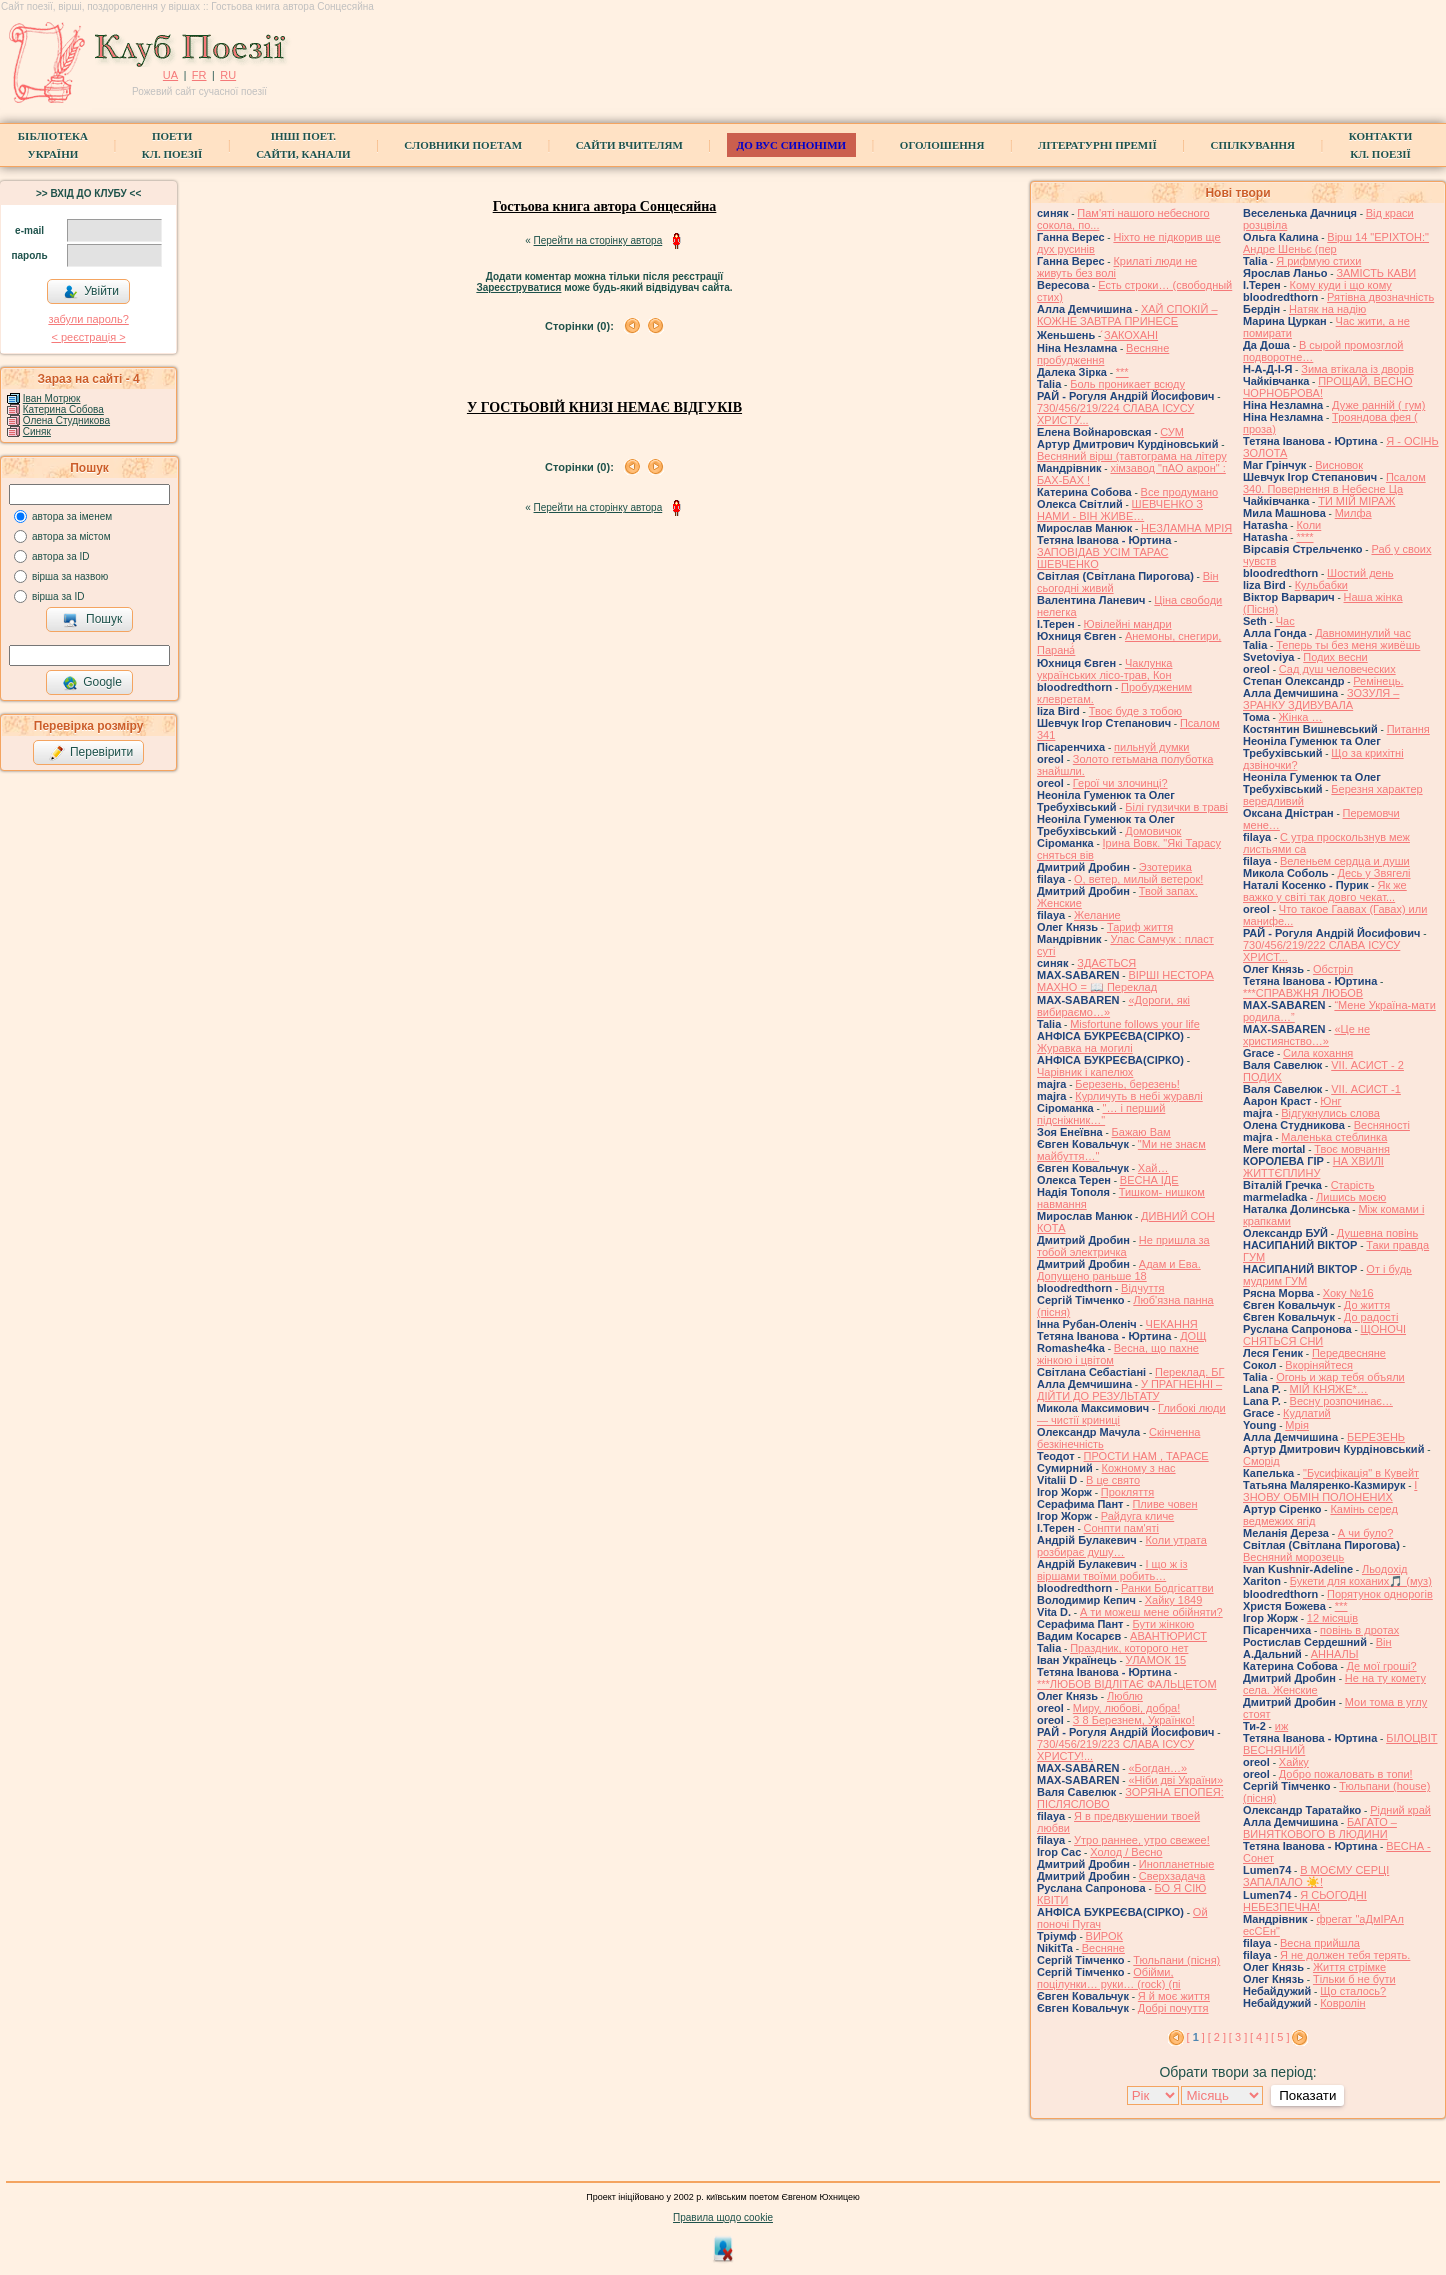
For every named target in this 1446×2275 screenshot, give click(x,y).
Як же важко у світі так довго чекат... (1325, 891)
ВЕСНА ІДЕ (1149, 1180)
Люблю (1125, 1696)
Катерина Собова (63, 409)
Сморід (1261, 1461)
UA (170, 75)
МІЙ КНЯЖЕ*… (1329, 1389)
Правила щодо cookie (723, 2217)
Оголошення (942, 145)
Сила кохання (1318, 1053)
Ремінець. (1378, 681)
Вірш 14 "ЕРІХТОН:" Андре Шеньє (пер (1336, 243)
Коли (1308, 525)
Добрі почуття (1173, 2008)
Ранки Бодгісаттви (1167, 1588)
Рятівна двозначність (1380, 297)
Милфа (1353, 513)
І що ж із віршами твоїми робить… (1112, 1570)
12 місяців (1332, 1618)
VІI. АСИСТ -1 (1366, 1089)
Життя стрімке (1349, 1967)
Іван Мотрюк (52, 398)
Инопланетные (1177, 1864)
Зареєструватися (518, 287)
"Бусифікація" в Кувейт (1361, 1473)
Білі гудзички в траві (1176, 807)
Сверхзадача (1172, 1876)
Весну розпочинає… (1341, 1401)
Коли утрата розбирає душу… (1122, 1546)
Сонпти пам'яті (1122, 1528)
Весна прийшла (1320, 1943)
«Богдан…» (1157, 1768)
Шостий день (1360, 573)
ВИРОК (1104, 1936)
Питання (1408, 729)
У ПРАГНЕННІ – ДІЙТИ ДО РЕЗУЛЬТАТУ (1129, 1390)
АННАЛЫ (1335, 1654)
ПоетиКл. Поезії (172, 145)
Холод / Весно (1126, 1852)
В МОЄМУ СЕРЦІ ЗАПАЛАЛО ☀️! (1316, 1876)
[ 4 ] (1259, 2037)
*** (1122, 372)
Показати (1307, 2095)
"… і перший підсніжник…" (1101, 1114)
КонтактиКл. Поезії (1380, 145)
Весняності (1382, 1125)
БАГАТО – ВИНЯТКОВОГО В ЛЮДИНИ (1320, 1828)
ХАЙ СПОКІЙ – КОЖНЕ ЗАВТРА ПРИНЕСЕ (1127, 315)
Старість (1353, 1185)
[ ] (1196, 2037)
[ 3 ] (1238, 2037)
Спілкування (1253, 145)
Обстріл (1333, 969)
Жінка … (1301, 717)
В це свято (1113, 1480)
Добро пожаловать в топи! (1346, 1774)
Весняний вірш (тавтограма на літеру (1132, 456)
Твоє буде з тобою (1135, 711)
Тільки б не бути (1354, 1979)
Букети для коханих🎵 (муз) (1361, 1581)
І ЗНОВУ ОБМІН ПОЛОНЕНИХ (1330, 1491)
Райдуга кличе (1137, 1516)
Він (1384, 1642)
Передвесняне (1349, 1353)
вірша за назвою (70, 576)
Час (1285, 621)
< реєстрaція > (88, 337)
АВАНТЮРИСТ (1168, 1636)
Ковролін (1342, 2003)
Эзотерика (1165, 867)
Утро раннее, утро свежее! (1142, 1840)
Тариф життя (1140, 927)
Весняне (1103, 1948)
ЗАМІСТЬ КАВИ (1376, 273)
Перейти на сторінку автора (598, 240)
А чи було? (1365, 1533)
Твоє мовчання (1352, 1149)
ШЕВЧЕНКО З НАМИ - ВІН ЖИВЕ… (1120, 510)
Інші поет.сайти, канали (303, 145)
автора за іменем (72, 516)
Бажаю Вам (1141, 1132)
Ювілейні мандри (1128, 624)
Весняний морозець (1293, 1557)
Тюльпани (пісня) (1176, 1960)
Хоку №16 (1348, 1293)
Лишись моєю (1351, 1197)
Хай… (1153, 1168)
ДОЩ (1193, 1336)
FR (199, 75)
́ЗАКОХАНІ (1131, 335)
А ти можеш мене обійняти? (1151, 1612)
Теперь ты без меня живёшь (1348, 645)
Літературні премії (1097, 145)
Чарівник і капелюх (1085, 1072)
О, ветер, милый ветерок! (1138, 879)
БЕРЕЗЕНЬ (1376, 1437)
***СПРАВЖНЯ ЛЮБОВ (1303, 993)
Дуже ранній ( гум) (1378, 405)
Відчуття (1142, 1288)
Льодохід (1385, 1569)
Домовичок (1153, 831)
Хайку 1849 (1174, 1600)
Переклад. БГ (1189, 1372)
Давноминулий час (1363, 633)
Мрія (1297, 1425)
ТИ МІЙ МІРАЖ (1356, 501)
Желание (1097, 915)
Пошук (92, 620)
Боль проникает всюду (1127, 384)
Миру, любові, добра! (1126, 1708)
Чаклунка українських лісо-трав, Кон (1105, 669)
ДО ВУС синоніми (791, 145)
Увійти (91, 292)
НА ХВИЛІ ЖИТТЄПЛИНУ (1313, 1167)
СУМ (1172, 432)
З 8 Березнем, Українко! (1134, 1720)
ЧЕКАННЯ (1172, 1324)
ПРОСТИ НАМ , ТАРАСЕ (1146, 1456)
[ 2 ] (1217, 2037)
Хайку (1294, 1762)
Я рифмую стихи (1318, 261)
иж (1282, 1726)
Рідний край (1400, 1810)
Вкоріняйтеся (1319, 1365)
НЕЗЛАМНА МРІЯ (1186, 528)
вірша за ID (58, 596)
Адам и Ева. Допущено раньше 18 (1119, 1270)
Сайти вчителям (629, 145)
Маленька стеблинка (1334, 1137)
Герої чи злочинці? (1120, 783)
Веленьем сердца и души (1345, 861)
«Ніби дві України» (1175, 1780)
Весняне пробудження (1103, 354)
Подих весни (1335, 657)
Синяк (37, 431)
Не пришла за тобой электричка (1123, 1246)
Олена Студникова (66, 420)
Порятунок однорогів (1380, 1594)
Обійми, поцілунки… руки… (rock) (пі (1109, 1978)
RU (228, 75)
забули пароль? (88, 319)
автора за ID (61, 556)
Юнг (1330, 1101)
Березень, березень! (1127, 1084)
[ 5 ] (1280, 2037)
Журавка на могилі (1085, 1048)
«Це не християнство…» (1306, 1035)
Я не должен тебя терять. (1345, 1955)
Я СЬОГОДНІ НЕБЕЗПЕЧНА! (1305, 1901)
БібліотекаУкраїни (53, 145)
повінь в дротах (1359, 1630)
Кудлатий (1307, 1413)
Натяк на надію (1327, 309)
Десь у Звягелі (1373, 873)
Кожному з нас (1139, 1468)
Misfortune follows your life (1135, 1024)
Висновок (1339, 465)
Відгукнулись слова (1330, 1113)
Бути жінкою (1163, 1624)
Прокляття (1128, 1492)
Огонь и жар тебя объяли (1340, 1377)
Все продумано (1180, 492)
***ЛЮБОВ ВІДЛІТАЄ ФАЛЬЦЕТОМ (1127, 1684)
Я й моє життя (1174, 1996)
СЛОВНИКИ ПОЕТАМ (463, 145)
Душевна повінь (1377, 1233)
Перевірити (91, 753)
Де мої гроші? (1382, 1666)
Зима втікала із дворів (1357, 369)
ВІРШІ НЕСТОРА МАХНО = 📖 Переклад (1125, 981)
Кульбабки (1321, 585)
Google (92, 683)
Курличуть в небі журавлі (1138, 1096)
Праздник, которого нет (1129, 1648)
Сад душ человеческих (1337, 669)
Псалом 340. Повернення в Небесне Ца (1334, 483)
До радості (1371, 1317)
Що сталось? (1353, 1991)
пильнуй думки (1151, 747)
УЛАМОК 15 (1156, 1660)
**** (1304, 537)
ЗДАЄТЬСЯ (1106, 963)
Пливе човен (1164, 1504)
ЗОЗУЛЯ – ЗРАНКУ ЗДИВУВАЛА (1321, 699)
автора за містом (71, 536)
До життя (1367, 1305)
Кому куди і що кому (1341, 285)
